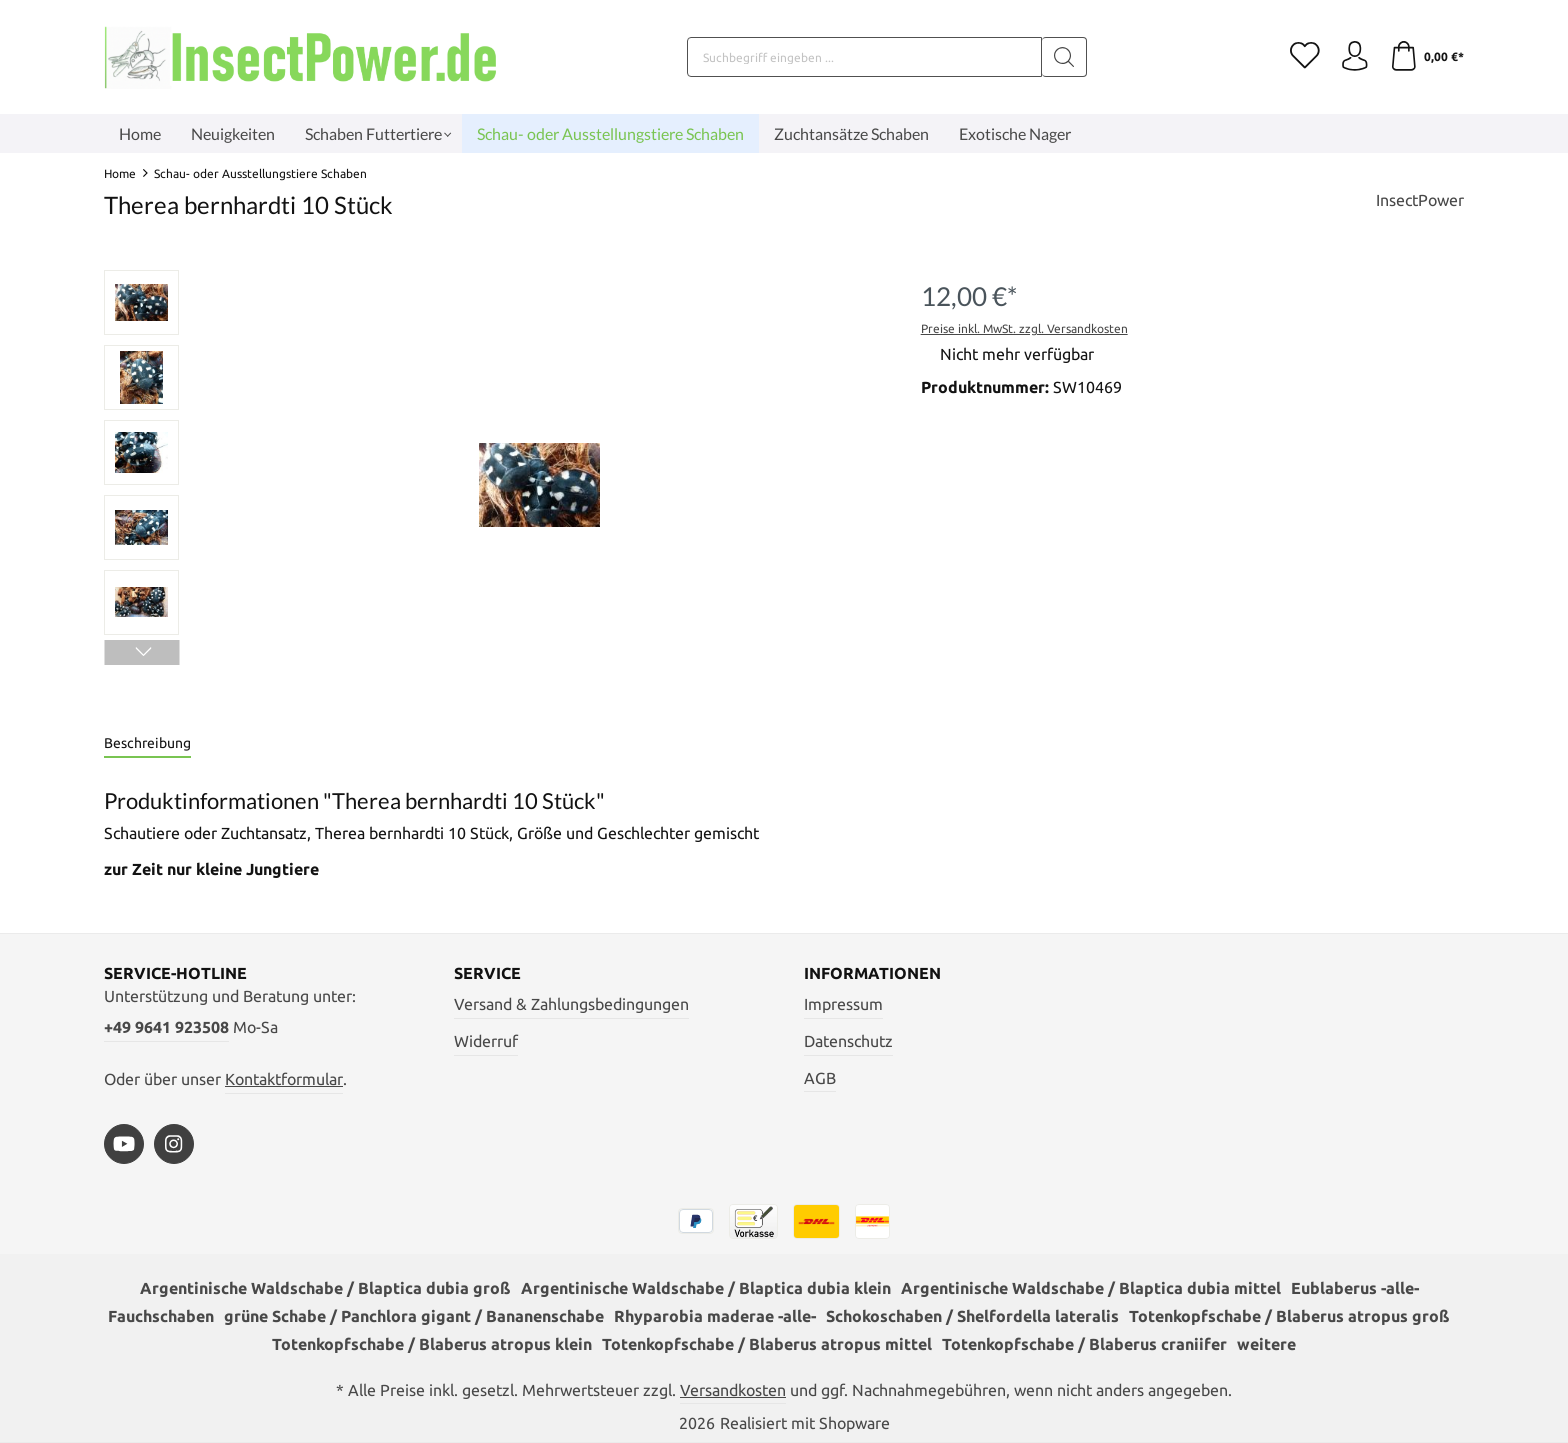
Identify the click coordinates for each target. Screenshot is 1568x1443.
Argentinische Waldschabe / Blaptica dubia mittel (1091, 1288)
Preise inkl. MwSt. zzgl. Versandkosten (1024, 328)
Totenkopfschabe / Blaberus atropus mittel (767, 1344)
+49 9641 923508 (166, 1027)
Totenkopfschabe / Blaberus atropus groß (1289, 1316)
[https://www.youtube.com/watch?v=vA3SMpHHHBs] (124, 1144)
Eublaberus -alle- (1355, 1288)
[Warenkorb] (1426, 57)
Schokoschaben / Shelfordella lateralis (972, 1316)
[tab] (147, 744)
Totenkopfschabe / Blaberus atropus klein (432, 1344)
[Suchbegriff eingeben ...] (864, 57)
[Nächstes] (141, 652)
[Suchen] (1064, 57)
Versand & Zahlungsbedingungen (571, 1004)
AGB (820, 1078)
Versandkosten (733, 1390)
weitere (1266, 1344)
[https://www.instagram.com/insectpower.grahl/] (174, 1144)
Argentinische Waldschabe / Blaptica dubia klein (706, 1288)
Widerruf (486, 1041)
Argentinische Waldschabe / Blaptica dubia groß (325, 1288)
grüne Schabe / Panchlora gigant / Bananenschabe (414, 1316)
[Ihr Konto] (1354, 57)
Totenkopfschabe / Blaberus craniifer (1084, 1344)
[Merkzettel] (1304, 57)
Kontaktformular (284, 1079)
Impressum (843, 1004)
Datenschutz (848, 1041)
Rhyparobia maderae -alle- (715, 1316)
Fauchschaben (161, 1316)
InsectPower (1420, 200)
